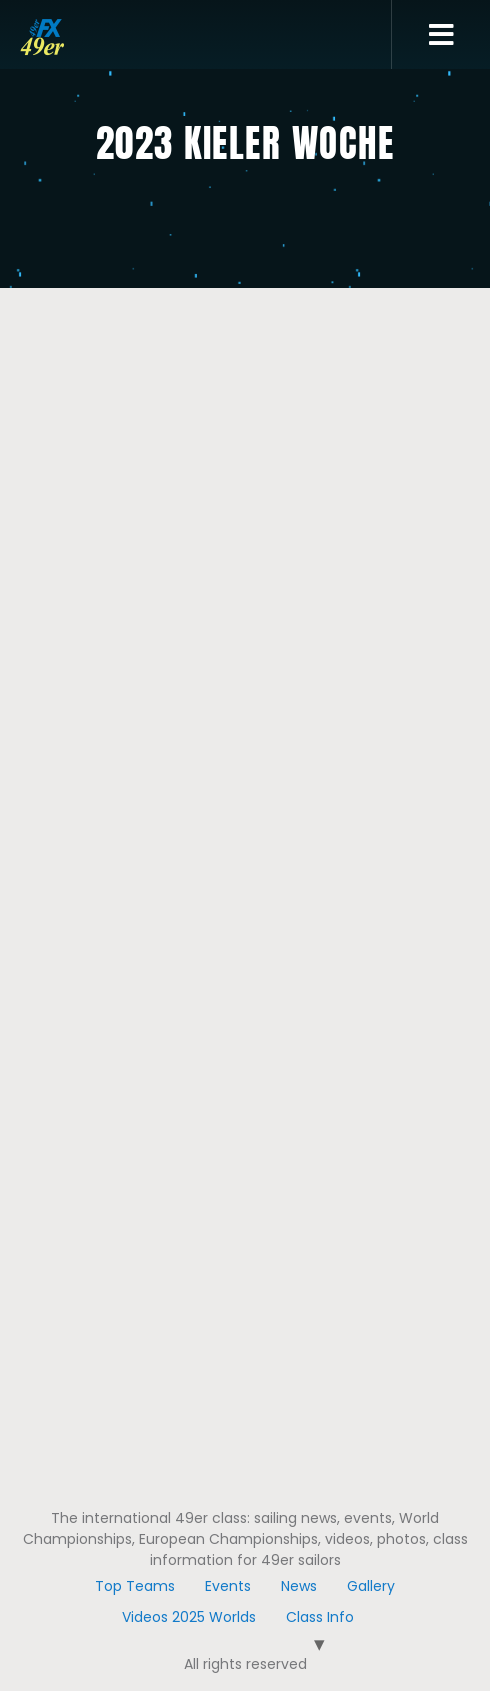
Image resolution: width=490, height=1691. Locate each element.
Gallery (371, 1586)
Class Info (320, 1617)
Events (228, 1586)
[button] (441, 35)
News (299, 1586)
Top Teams (135, 1586)
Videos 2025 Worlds (189, 1617)
